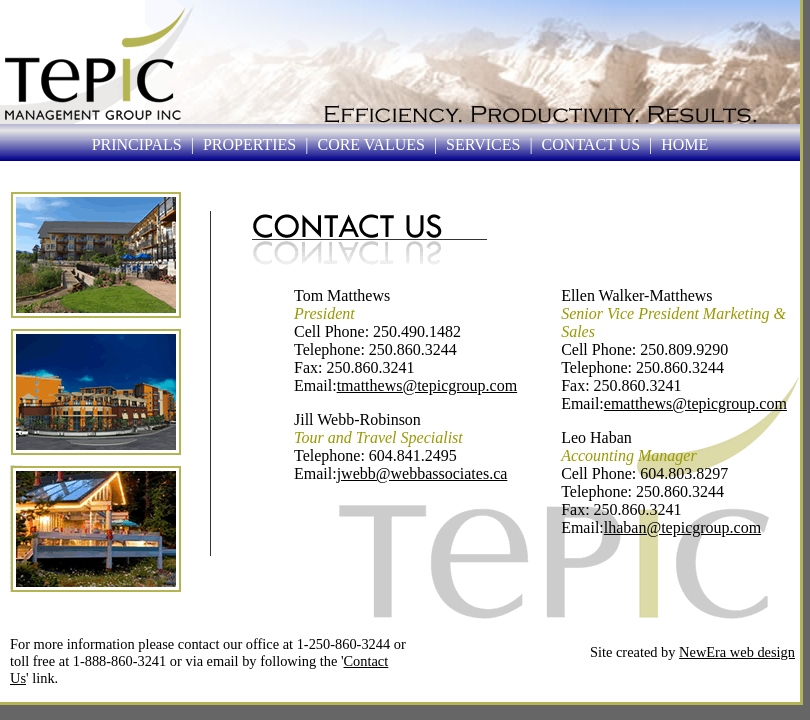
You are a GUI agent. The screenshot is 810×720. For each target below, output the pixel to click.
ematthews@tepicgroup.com (695, 403)
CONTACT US (591, 144)
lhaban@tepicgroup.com (682, 527)
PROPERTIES (249, 144)
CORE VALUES (370, 144)
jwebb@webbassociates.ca (422, 473)
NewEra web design (737, 652)
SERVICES (483, 144)
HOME (684, 144)
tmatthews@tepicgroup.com (427, 385)
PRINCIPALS (137, 144)
